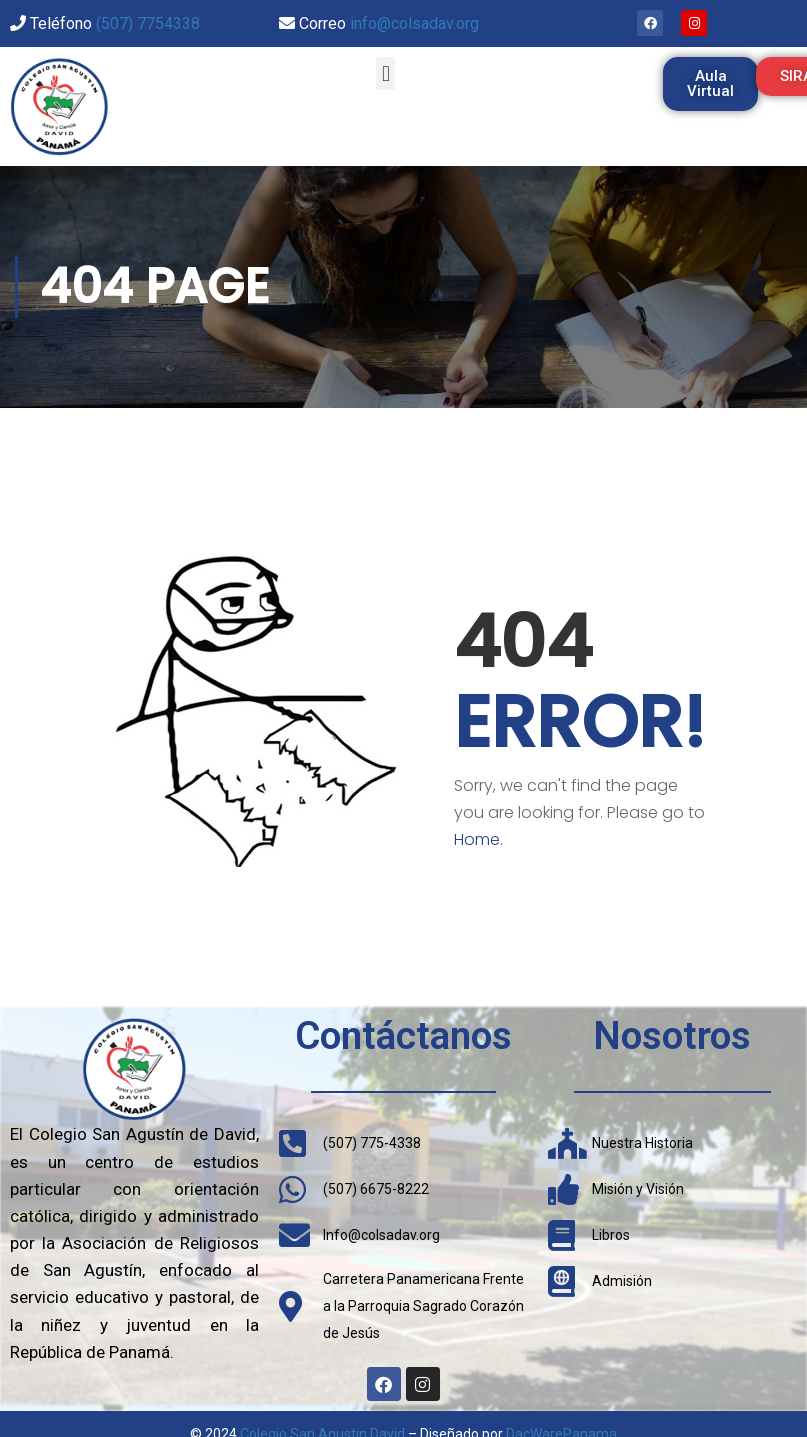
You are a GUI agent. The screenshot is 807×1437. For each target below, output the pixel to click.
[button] (385, 73)
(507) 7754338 (148, 23)
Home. (478, 839)
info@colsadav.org (414, 23)
